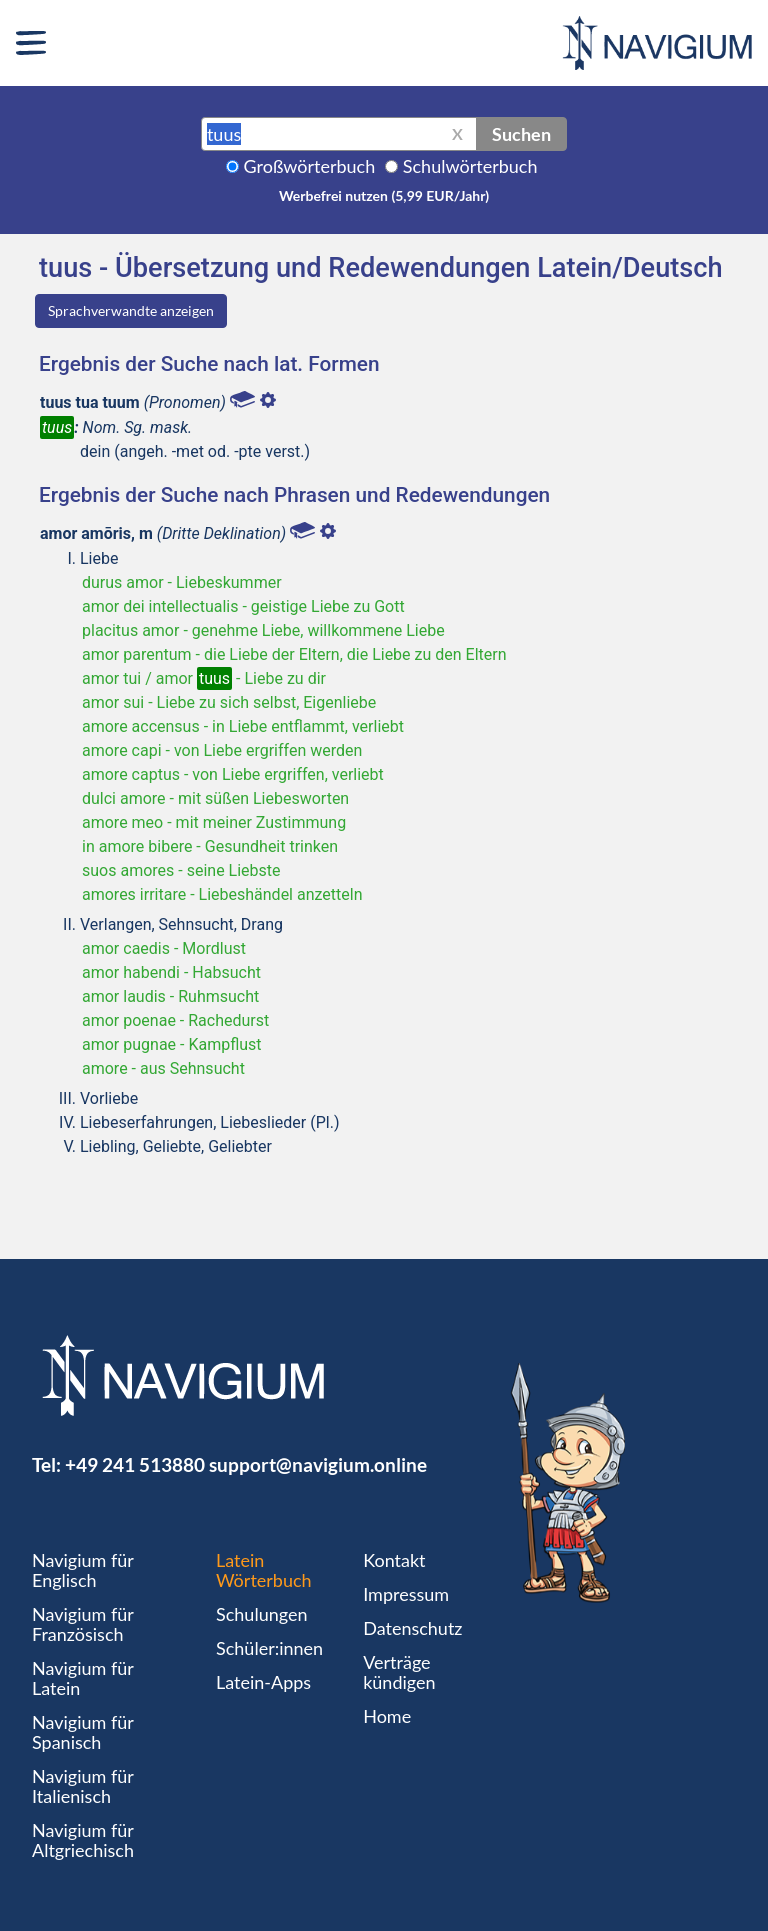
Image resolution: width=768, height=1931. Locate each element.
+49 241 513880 (135, 1464)
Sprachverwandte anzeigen (131, 310)
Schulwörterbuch (470, 166)
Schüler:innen (269, 1648)
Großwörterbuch (310, 166)
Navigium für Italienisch (83, 1786)
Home (387, 1716)
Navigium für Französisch (83, 1624)
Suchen (521, 134)
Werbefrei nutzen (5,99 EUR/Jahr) (384, 195)
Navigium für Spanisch (83, 1732)
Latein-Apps (263, 1682)
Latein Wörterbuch (264, 1570)
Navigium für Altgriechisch (83, 1840)
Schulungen (261, 1614)
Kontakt (394, 1560)
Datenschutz (412, 1628)
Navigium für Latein (83, 1678)
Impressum (406, 1594)
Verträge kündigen (399, 1672)
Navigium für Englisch (83, 1570)
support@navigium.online (318, 1464)
